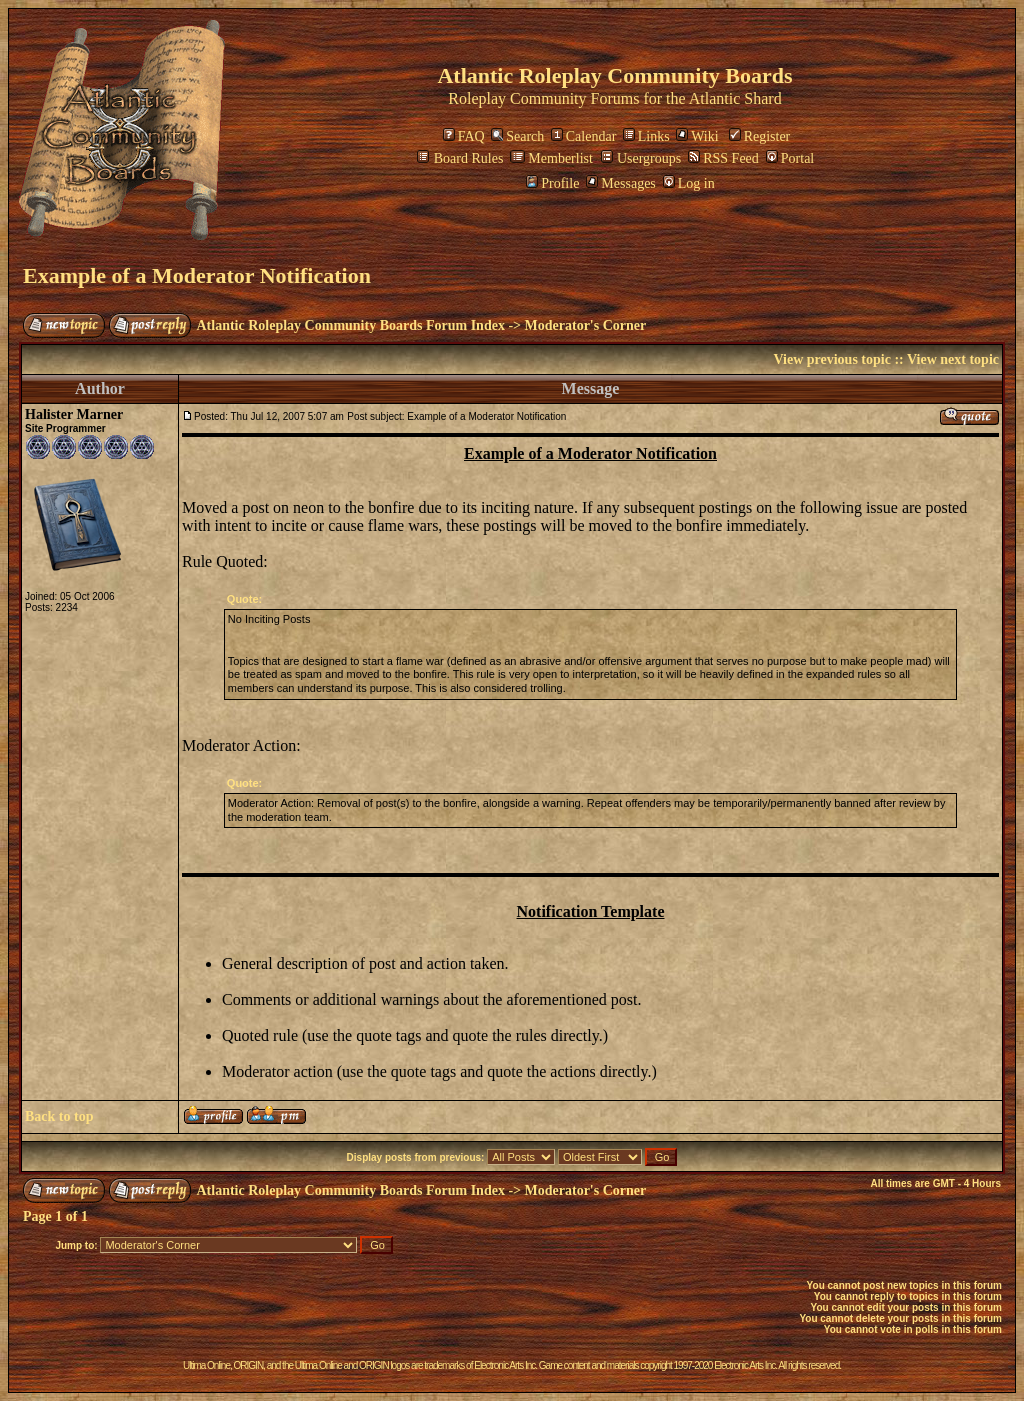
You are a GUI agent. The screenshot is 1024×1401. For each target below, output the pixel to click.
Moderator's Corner (586, 325)
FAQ (464, 136)
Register (760, 136)
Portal (790, 158)
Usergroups (641, 158)
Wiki (697, 136)
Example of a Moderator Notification (197, 275)
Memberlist (551, 158)
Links (646, 136)
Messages (620, 183)
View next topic (953, 359)
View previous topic (831, 359)
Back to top (59, 1116)
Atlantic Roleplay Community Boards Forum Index (351, 325)
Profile (552, 183)
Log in (689, 183)
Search (517, 136)
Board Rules (460, 158)
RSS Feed (723, 158)
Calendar (584, 136)
